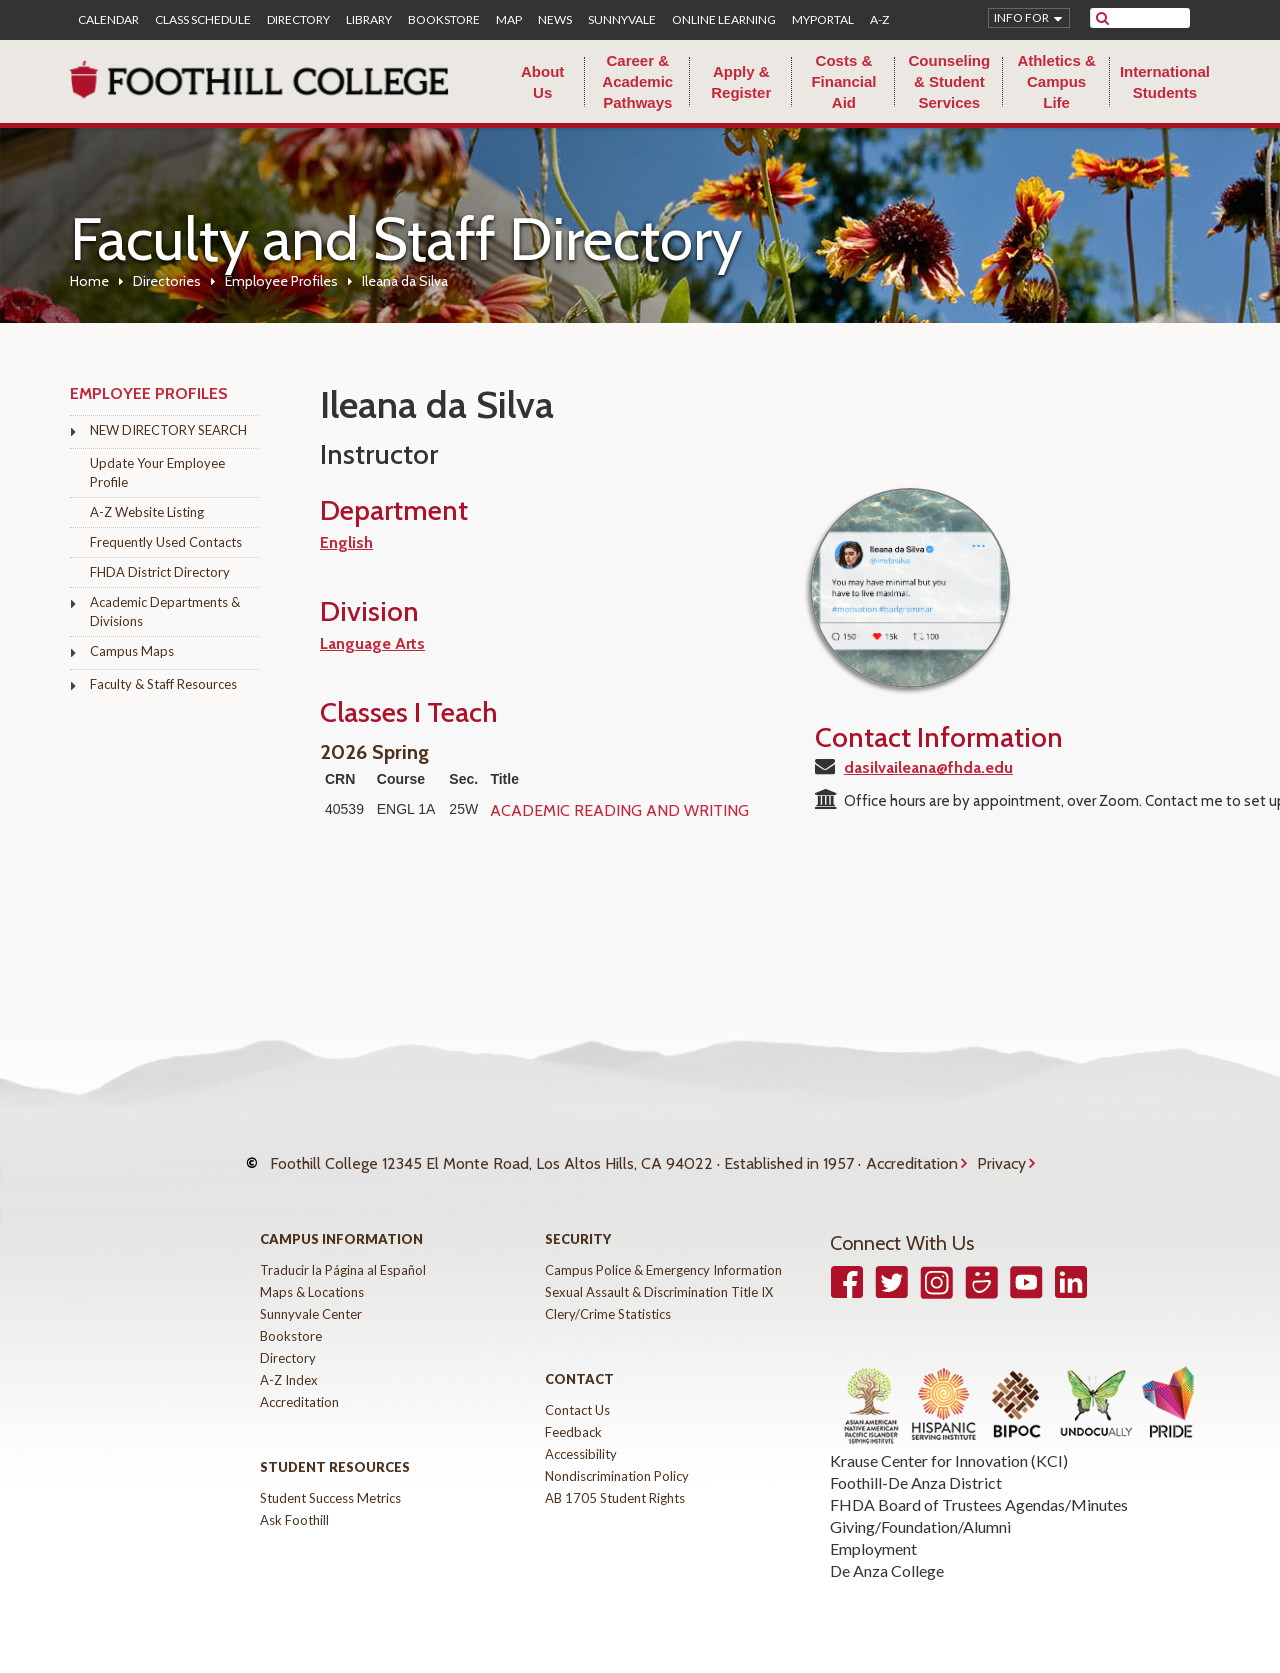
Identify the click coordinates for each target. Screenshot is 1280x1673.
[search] (1152, 18)
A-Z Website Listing (147, 512)
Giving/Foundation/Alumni (920, 1516)
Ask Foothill (294, 1510)
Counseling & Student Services (949, 81)
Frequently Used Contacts (166, 542)
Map (509, 20)
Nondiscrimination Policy (617, 1466)
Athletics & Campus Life (1056, 81)
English (346, 542)
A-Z (879, 20)
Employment (873, 1538)
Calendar (108, 20)
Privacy (1001, 1158)
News (555, 20)
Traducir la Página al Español (343, 1260)
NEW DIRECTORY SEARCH (168, 430)
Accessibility (581, 1444)
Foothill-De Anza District (916, 1472)
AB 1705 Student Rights (615, 1488)
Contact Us (577, 1400)
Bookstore (444, 20)
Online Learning (724, 20)
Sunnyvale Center (311, 1304)
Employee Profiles (281, 281)
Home (89, 281)
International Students (1165, 82)
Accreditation (912, 1158)
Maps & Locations (312, 1282)
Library (369, 20)
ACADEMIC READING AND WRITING (619, 810)
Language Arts (372, 643)
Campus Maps (132, 651)
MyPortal (823, 20)
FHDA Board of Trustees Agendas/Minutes (979, 1494)
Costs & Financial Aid (843, 81)
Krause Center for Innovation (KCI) (949, 1450)
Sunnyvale (622, 20)
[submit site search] (1102, 18)
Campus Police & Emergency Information (663, 1260)
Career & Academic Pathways (637, 81)
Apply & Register (741, 82)
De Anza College (887, 1560)
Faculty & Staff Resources (163, 684)
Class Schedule (203, 20)
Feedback (573, 1422)
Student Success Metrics (330, 1488)
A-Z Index (289, 1370)
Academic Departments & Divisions (165, 611)
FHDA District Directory (160, 572)
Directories (167, 281)
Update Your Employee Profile (157, 472)
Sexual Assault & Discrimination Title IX (659, 1282)
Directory (298, 20)
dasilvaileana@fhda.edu (928, 767)
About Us (542, 82)
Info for (1021, 17)
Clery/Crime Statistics (608, 1304)
